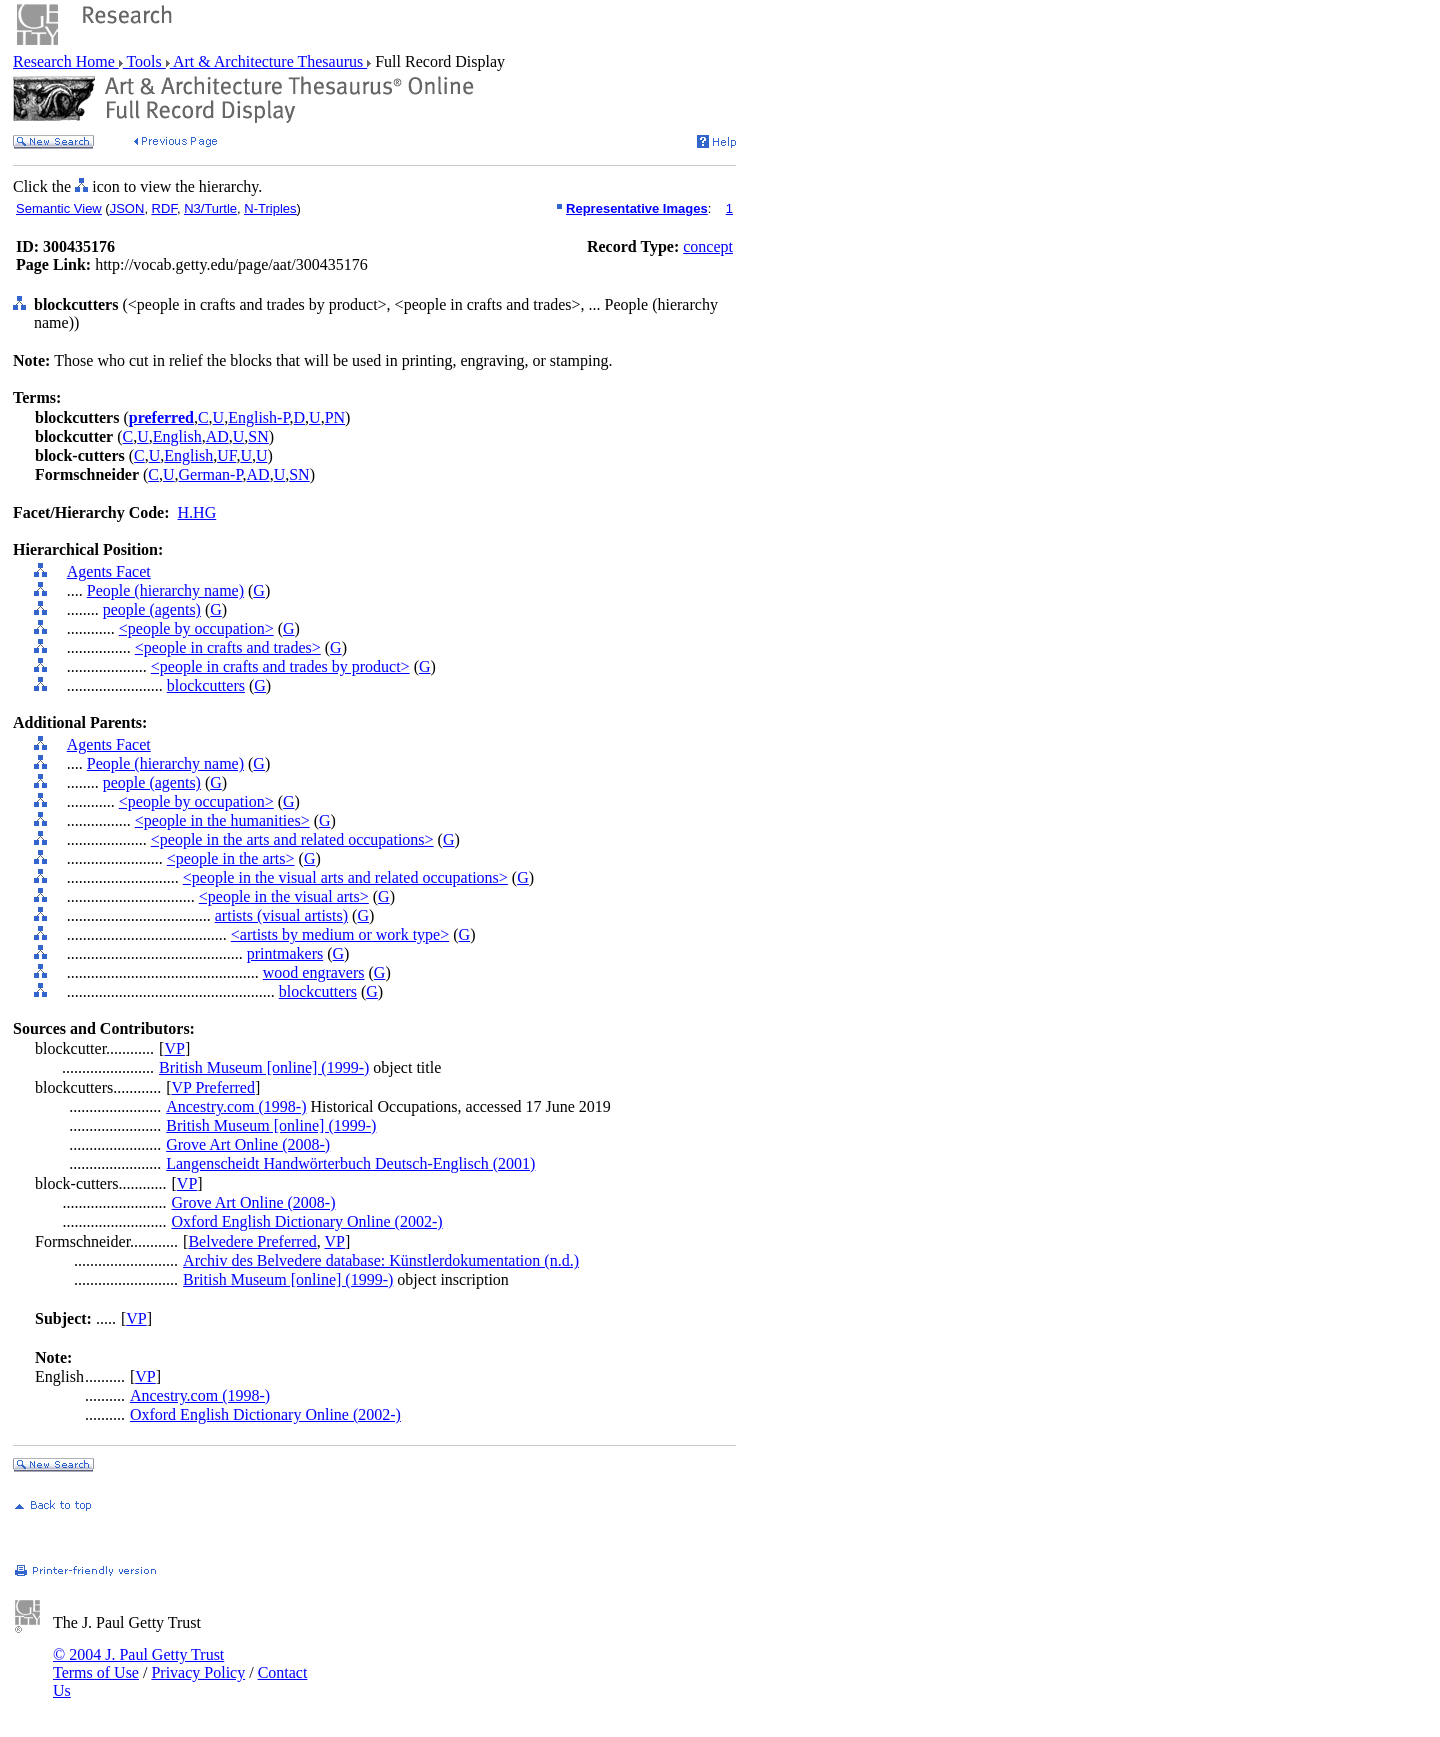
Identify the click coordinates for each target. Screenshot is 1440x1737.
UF (226, 455)
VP (174, 1048)
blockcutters (206, 685)
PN (335, 417)
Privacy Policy (198, 1672)
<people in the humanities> (222, 820)
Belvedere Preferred (252, 1241)
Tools (144, 61)
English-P (258, 417)
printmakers (285, 953)
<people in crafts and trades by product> (280, 666)
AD (217, 436)
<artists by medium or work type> (340, 934)
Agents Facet (109, 571)
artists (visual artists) (281, 915)
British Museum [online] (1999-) (264, 1067)
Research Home (66, 61)
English (177, 436)
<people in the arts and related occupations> (292, 839)
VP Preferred (213, 1087)
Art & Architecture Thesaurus (268, 61)
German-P (211, 474)
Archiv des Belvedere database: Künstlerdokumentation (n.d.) (381, 1260)
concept (708, 246)
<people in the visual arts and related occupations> (345, 877)
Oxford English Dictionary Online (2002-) (307, 1221)
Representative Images (637, 208)
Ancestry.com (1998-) (236, 1106)
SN (258, 436)
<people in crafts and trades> (228, 647)
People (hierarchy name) (165, 590)
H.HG (197, 512)
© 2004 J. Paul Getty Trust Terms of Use (138, 1663)
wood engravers (314, 972)
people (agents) (152, 609)
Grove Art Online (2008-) (248, 1144)
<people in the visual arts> (284, 896)
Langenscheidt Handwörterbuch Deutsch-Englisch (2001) (350, 1163)
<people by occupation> (196, 628)
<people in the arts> (231, 858)
